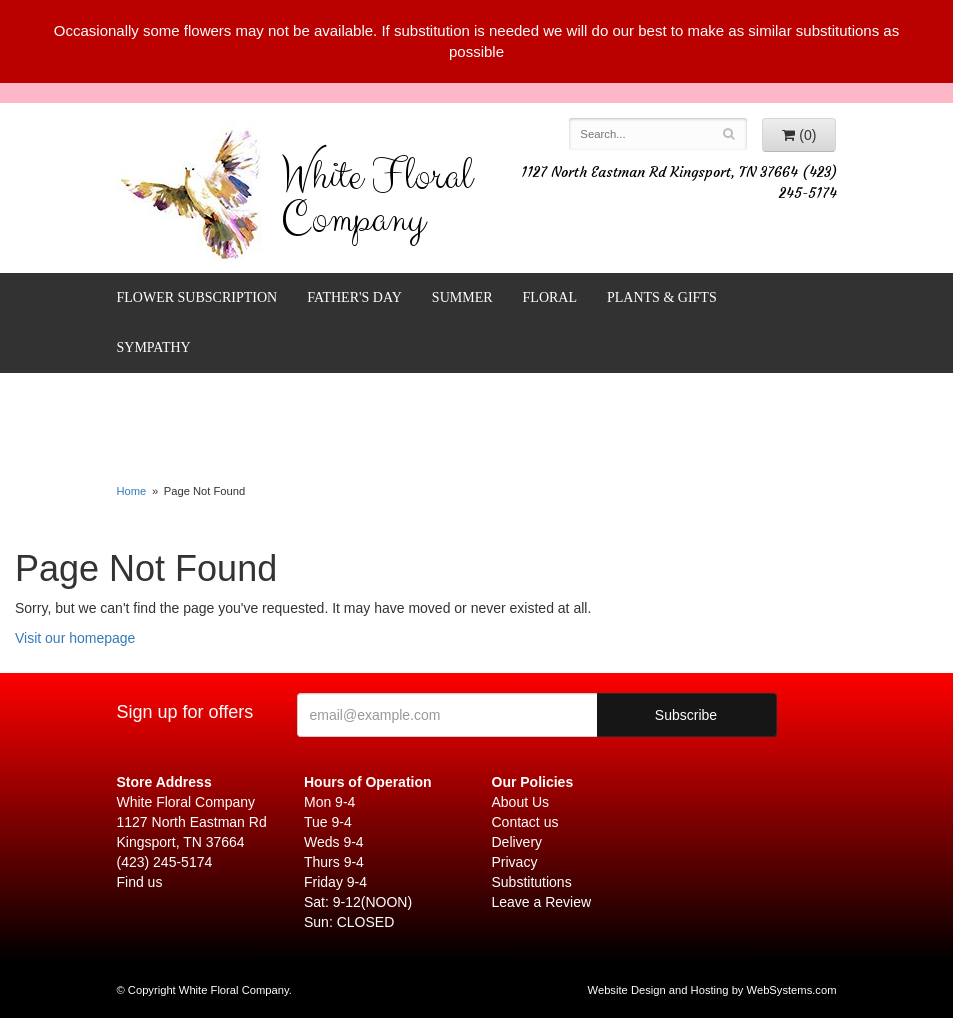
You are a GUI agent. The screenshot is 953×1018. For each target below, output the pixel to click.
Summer (462, 297)
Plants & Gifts (662, 297)
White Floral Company (376, 202)
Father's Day (354, 297)
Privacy (515, 862)
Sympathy (154, 347)
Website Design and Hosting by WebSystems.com (712, 990)
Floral (550, 297)
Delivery (517, 842)
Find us (140, 882)
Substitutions (532, 882)
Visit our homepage (75, 638)
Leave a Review (542, 902)
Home (132, 491)
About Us (521, 802)
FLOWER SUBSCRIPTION (197, 297)
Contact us (525, 822)
